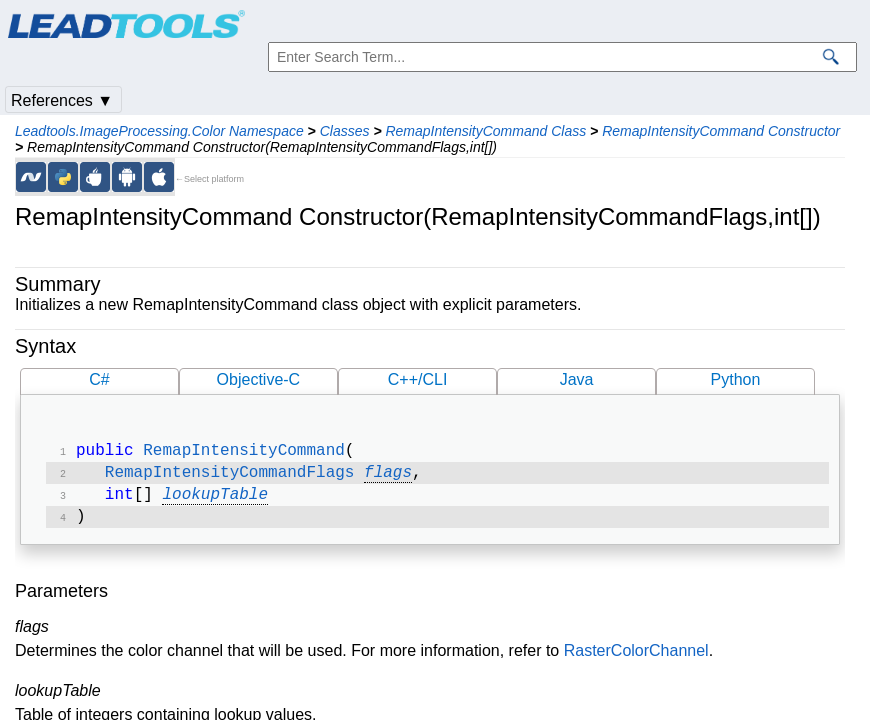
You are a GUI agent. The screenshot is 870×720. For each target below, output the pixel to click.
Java (577, 379)
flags (388, 477)
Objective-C (259, 379)
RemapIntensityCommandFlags (230, 477)
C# (99, 379)
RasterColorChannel (636, 658)
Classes (345, 131)
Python (736, 379)
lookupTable (215, 501)
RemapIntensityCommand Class (485, 131)
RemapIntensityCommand (244, 453)
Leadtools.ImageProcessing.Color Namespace (159, 131)
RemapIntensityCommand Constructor (721, 131)
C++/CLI (418, 379)
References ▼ (62, 100)
